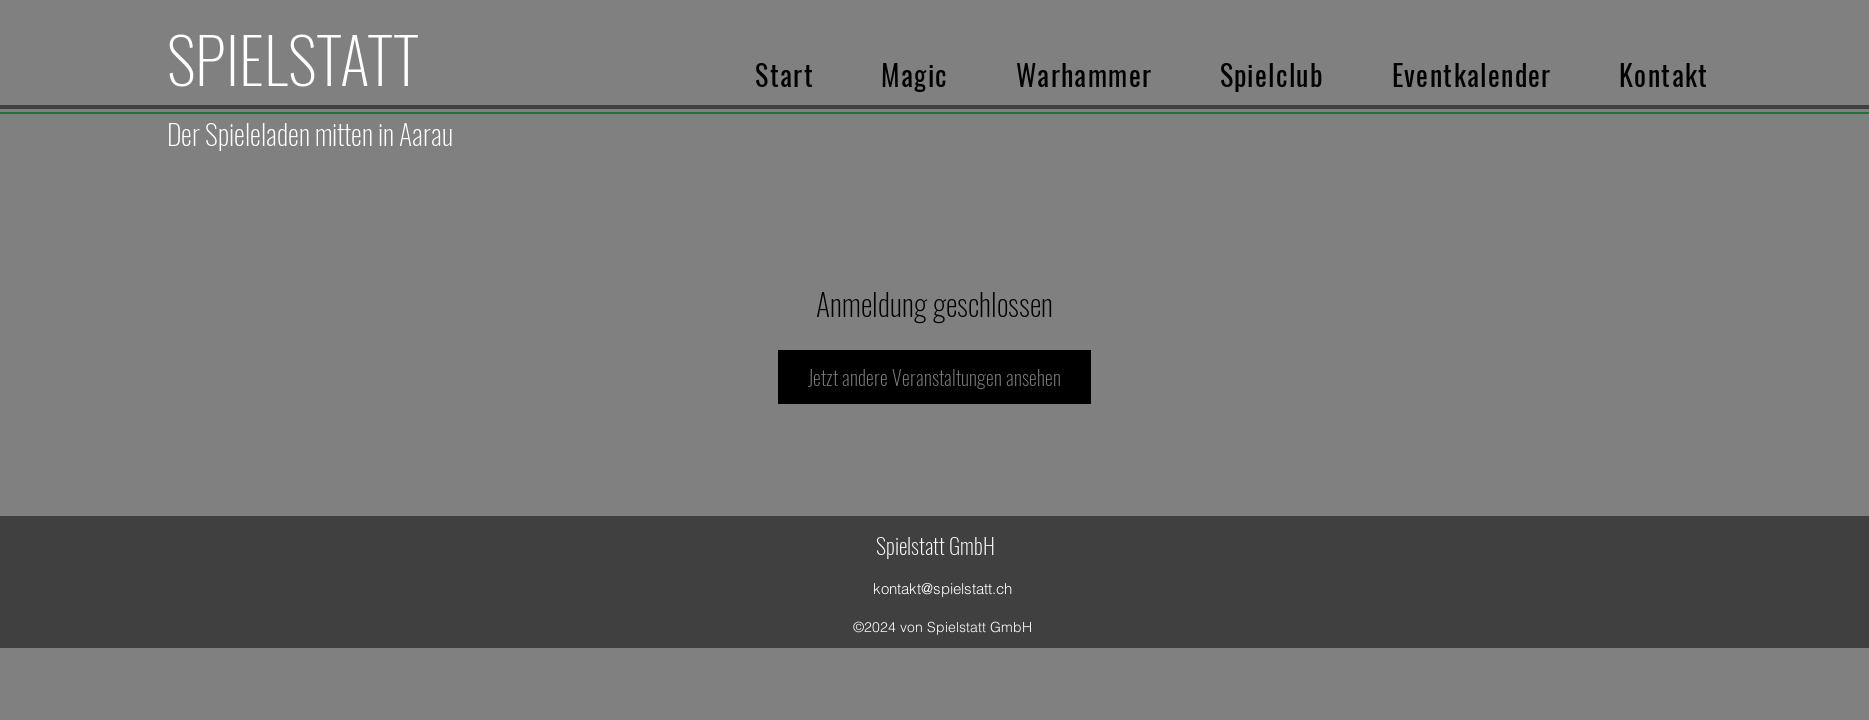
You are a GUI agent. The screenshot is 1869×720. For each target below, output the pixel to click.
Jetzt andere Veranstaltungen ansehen (934, 377)
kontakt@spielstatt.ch (942, 588)
